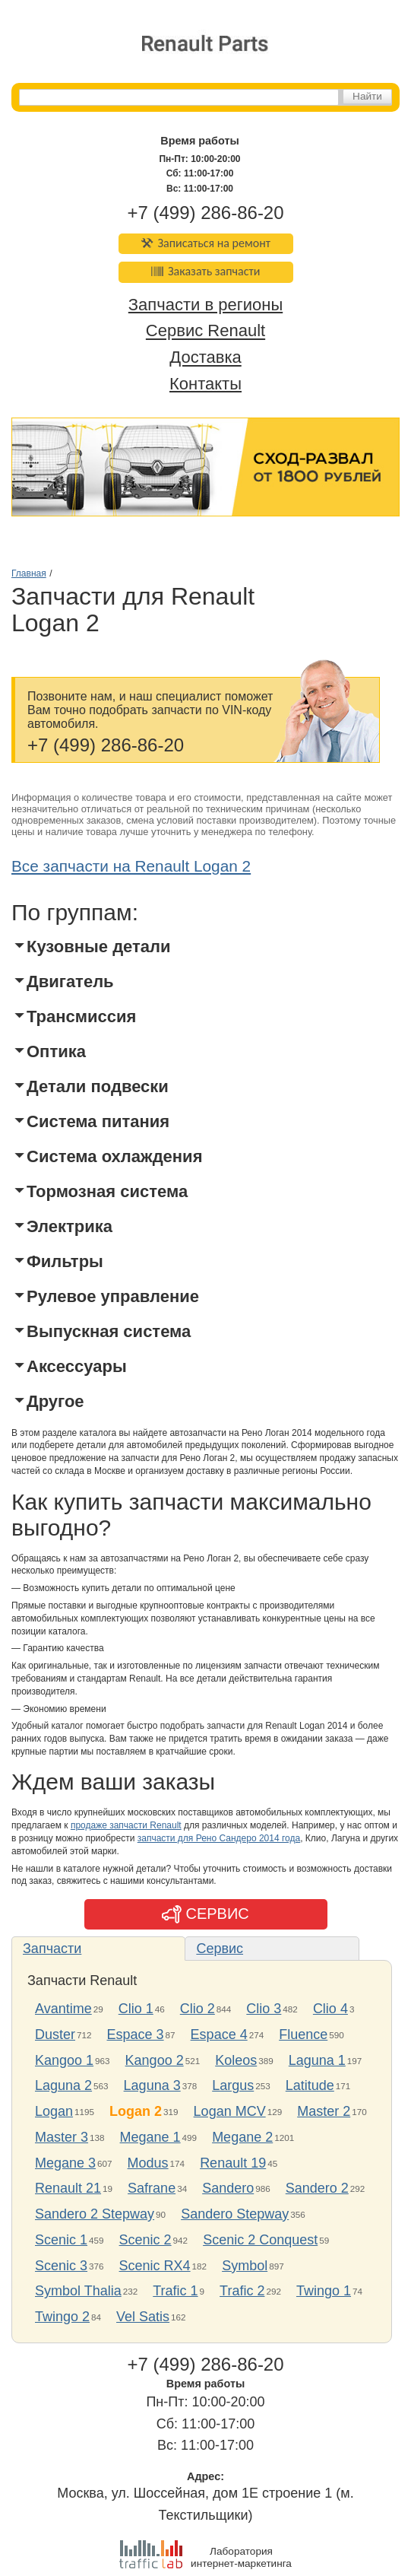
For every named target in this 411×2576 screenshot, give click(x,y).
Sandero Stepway (235, 2214)
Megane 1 (150, 2137)
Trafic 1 (175, 2290)
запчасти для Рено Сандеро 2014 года (219, 1838)
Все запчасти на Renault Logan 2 (131, 866)
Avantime (63, 2008)
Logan (54, 2111)
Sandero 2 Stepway (94, 2214)
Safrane (151, 2188)
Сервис (219, 1948)
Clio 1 (136, 2008)
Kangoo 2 (154, 2060)
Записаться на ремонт (205, 243)
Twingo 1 (323, 2290)
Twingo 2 (62, 2316)
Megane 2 (242, 2137)
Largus (233, 2085)
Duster (55, 2034)
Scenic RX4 (155, 2265)
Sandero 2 (317, 2188)
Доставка (205, 357)
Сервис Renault (205, 331)
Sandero (228, 2188)
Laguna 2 (63, 2085)
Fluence (303, 2034)
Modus (148, 2163)
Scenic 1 (61, 2239)
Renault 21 (68, 2188)
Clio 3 (263, 2008)
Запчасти (52, 1948)
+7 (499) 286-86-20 (205, 212)
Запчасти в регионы (205, 304)
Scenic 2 (145, 2239)
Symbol (244, 2265)
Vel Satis (142, 2316)
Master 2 (323, 2111)
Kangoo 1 (64, 2060)
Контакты (205, 383)
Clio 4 (330, 2008)
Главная (28, 573)
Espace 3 (135, 2034)
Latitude (310, 2085)
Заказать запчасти (206, 271)
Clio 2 (197, 2008)
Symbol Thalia (78, 2290)
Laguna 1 (317, 2060)
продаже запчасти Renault (126, 1825)
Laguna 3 (152, 2085)
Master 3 (61, 2137)
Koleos (236, 2060)
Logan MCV (230, 2111)
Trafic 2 (242, 2290)
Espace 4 (219, 2034)
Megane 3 (65, 2163)
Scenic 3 (61, 2265)
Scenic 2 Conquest (260, 2239)
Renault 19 (233, 2163)
